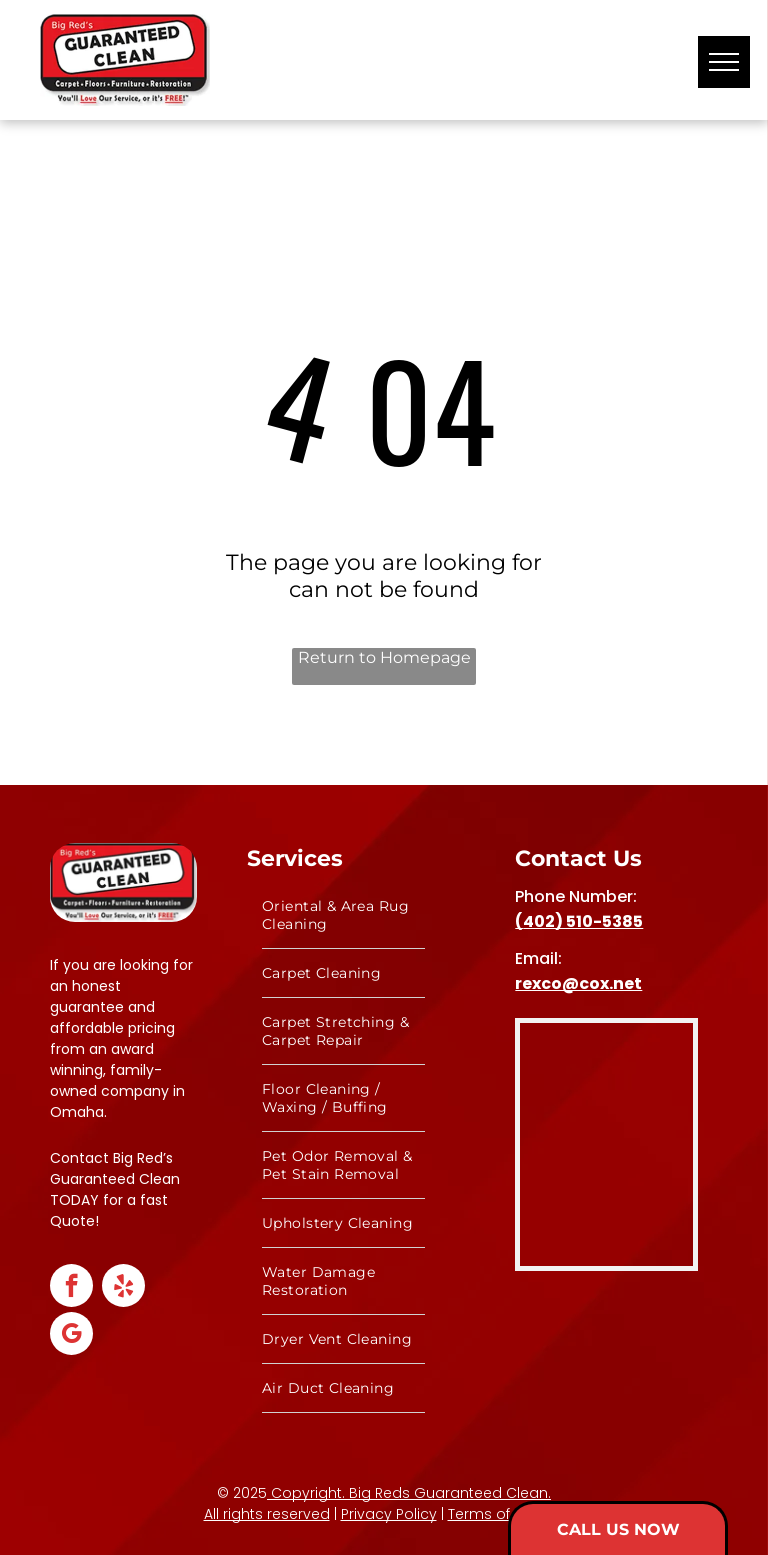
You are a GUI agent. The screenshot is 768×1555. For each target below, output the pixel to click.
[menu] (724, 62)
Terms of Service (506, 1514)
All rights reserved (267, 1514)
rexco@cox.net (578, 983)
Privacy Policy (389, 1514)
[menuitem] (343, 915)
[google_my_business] (71, 1336)
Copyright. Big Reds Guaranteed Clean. (409, 1493)
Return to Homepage (384, 657)
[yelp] (123, 1288)
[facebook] (71, 1288)
